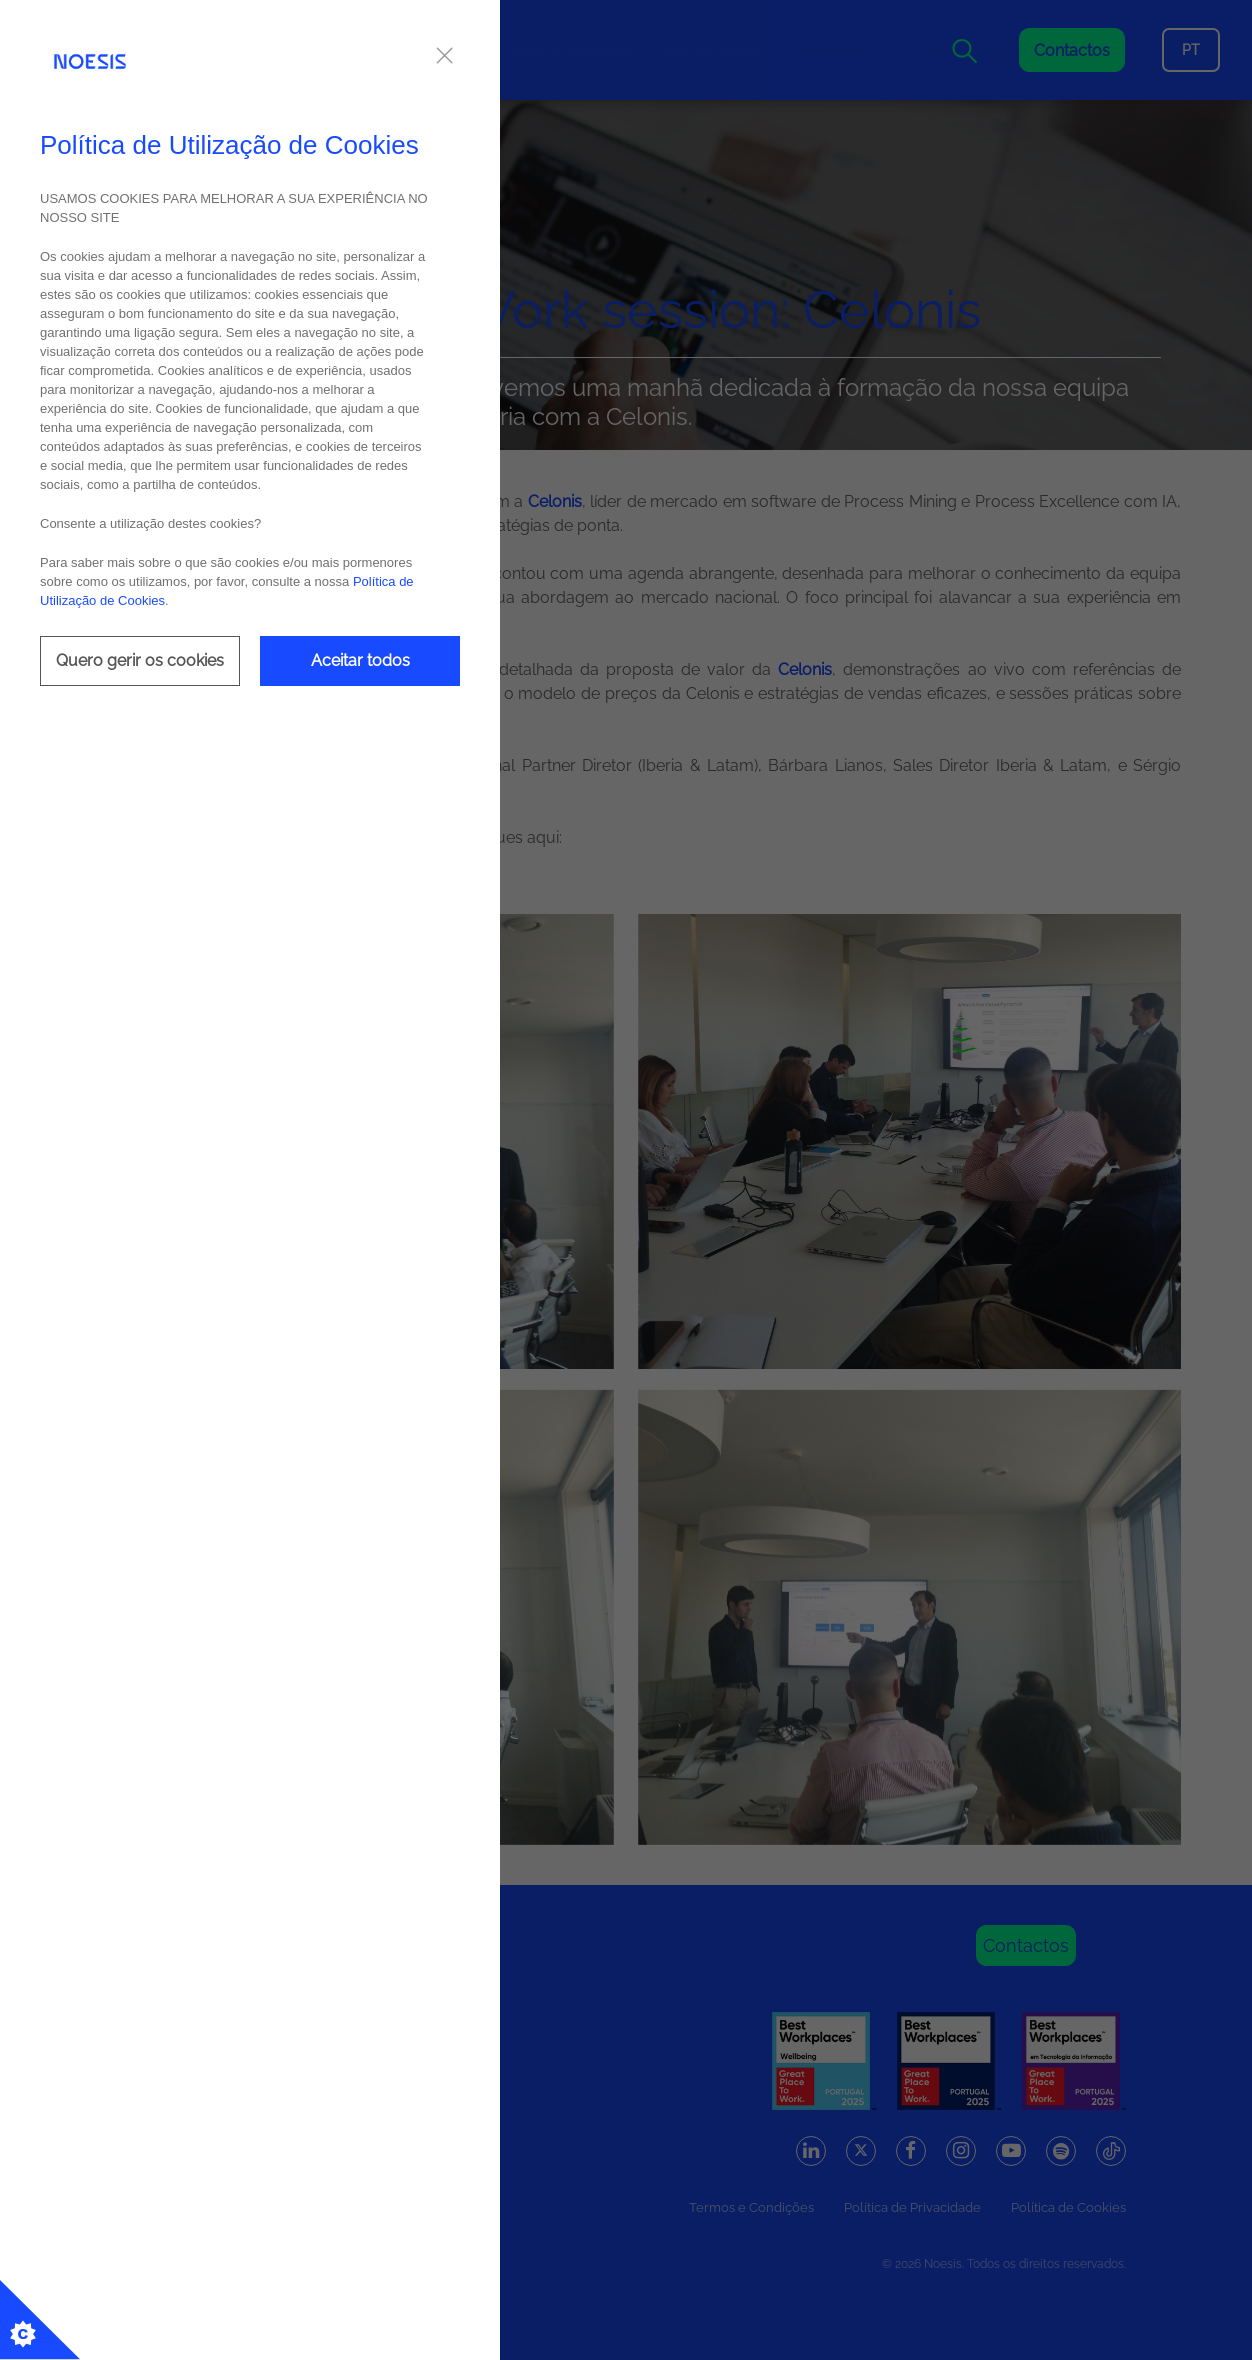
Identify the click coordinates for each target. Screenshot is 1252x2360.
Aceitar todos (360, 660)
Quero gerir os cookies (140, 660)
